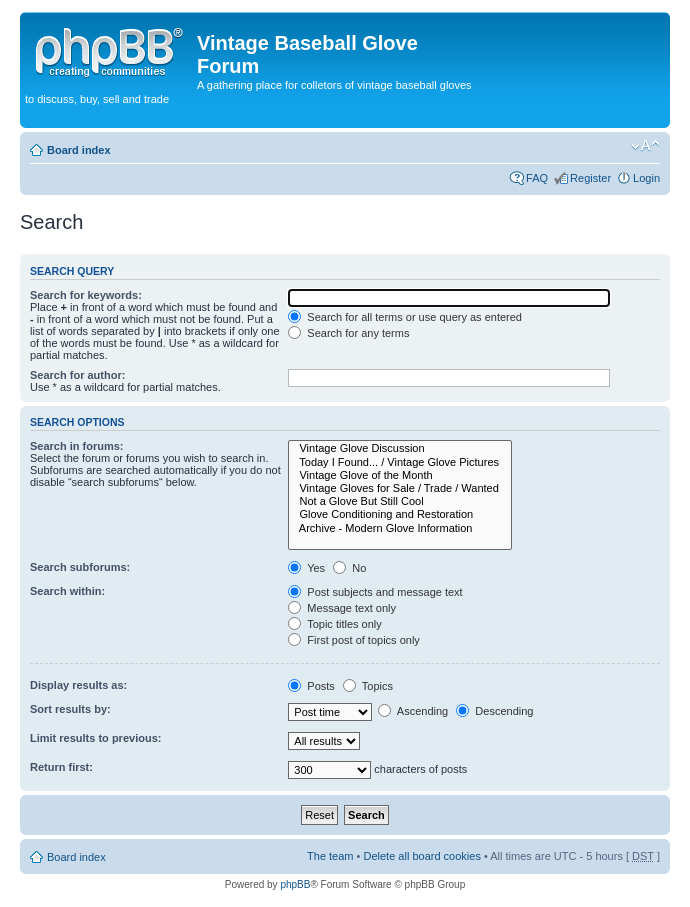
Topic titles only (334, 624)
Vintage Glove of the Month (400, 475)
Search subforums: (80, 567)
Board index (79, 150)
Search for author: (77, 375)
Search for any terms (348, 333)
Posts (311, 686)
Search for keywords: (86, 295)
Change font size (645, 146)
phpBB (295, 884)
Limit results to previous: (95, 738)
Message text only (342, 608)
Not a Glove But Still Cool (400, 501)
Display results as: (78, 685)
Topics (368, 686)
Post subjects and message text (375, 592)
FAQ (537, 178)
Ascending (413, 711)
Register (590, 178)
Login (646, 178)
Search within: (67, 591)
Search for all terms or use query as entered (405, 317)
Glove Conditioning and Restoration (400, 514)
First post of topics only (354, 640)
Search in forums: (77, 446)
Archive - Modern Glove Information (400, 528)
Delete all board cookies (421, 856)
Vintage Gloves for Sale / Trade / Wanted (400, 488)
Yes (306, 568)
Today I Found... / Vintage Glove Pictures (400, 462)
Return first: (61, 767)
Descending (494, 711)
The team (330, 856)
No (349, 568)
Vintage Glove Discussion (400, 448)
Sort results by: (70, 709)
